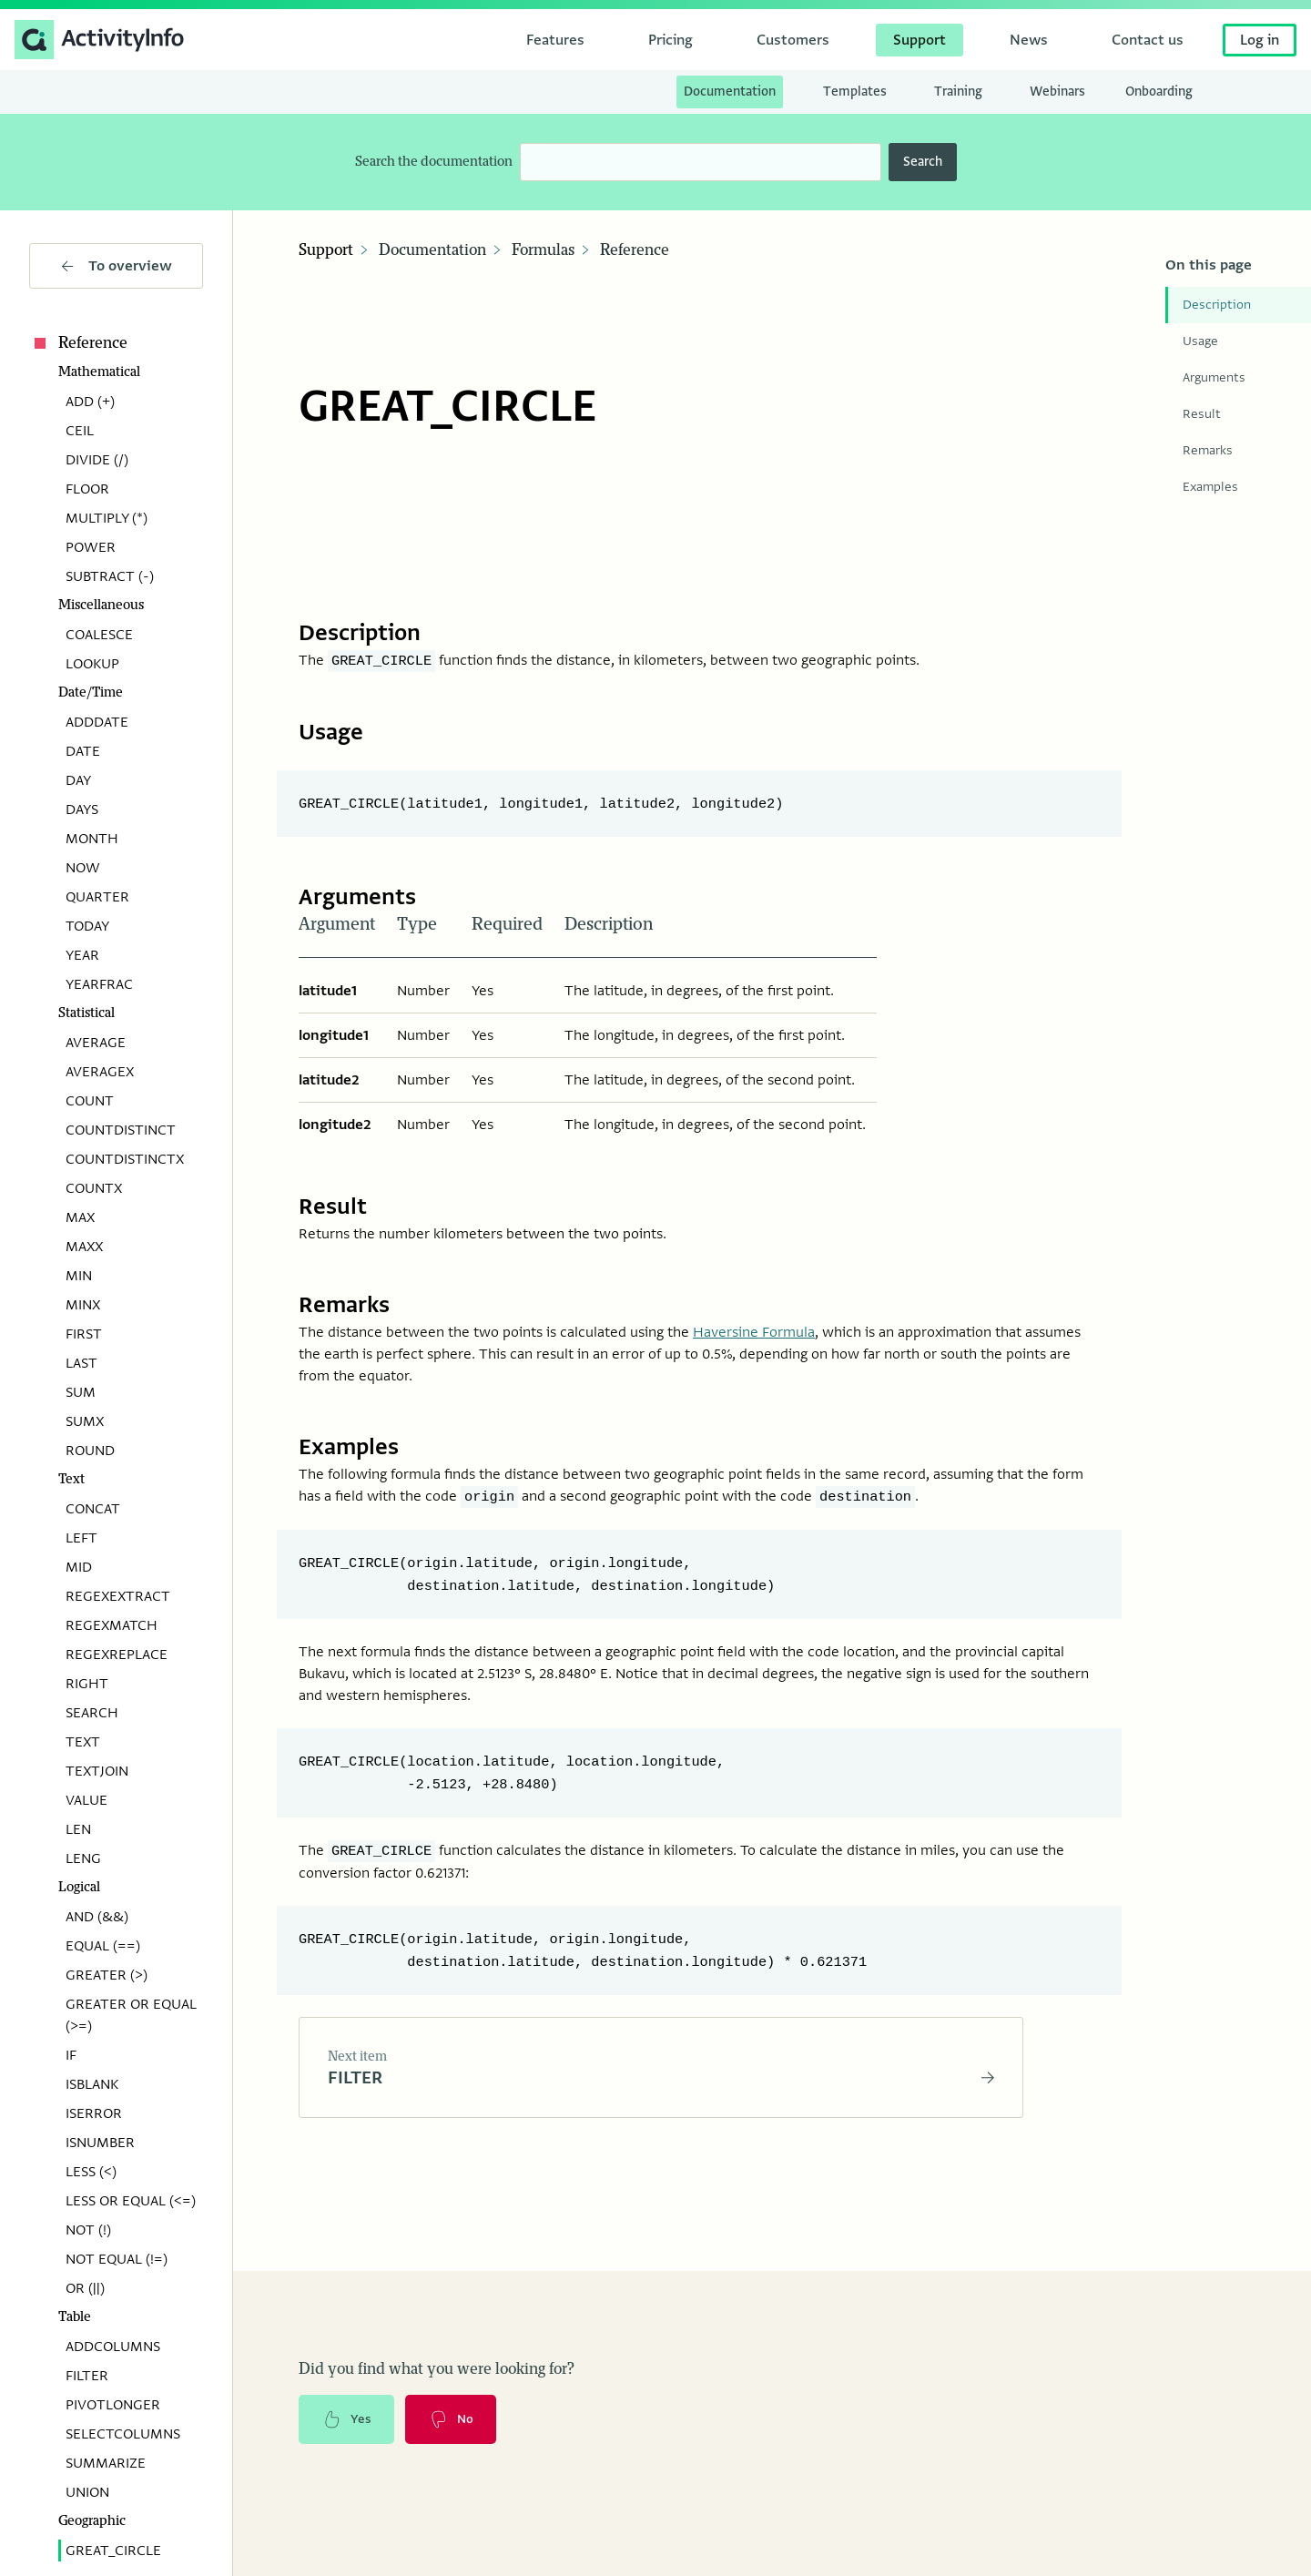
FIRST (84, 1334)
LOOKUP (92, 664)
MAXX (84, 1246)
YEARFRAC (99, 984)
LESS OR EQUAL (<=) (131, 2201)
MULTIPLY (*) (106, 518)
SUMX (85, 1421)
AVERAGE (96, 1042)
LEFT (81, 1538)
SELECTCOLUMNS (123, 2434)
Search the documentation (434, 161)
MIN (79, 1276)
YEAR (82, 955)
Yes (347, 2407)
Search (922, 161)
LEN (78, 1829)
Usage (1200, 341)
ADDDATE (97, 722)
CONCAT (93, 1509)
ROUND (90, 1450)
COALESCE (99, 635)
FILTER (87, 2376)
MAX (80, 1217)
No (454, 2407)
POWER (91, 547)
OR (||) (85, 2288)
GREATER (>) (106, 1975)
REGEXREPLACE (117, 1654)
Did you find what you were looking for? (436, 2356)
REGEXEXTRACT (118, 1596)
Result (1202, 414)
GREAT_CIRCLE (113, 2550)
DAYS (82, 809)
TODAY (87, 926)
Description (1217, 304)
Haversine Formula (754, 1321)
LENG (83, 1858)
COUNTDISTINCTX (125, 1159)
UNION (87, 2492)
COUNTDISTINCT (121, 1130)
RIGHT (87, 1684)
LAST (81, 1363)
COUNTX (94, 1188)
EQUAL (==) (103, 1946)
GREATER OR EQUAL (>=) (131, 2015)
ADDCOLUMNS (113, 2346)
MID (79, 1567)
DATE (83, 751)
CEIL (80, 431)
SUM (81, 1392)
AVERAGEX (100, 1072)
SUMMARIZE (106, 2463)
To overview (116, 266)
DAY (78, 780)
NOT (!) (88, 2230)
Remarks (1208, 450)
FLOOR (87, 489)
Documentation (432, 250)
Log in (1259, 40)
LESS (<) (91, 2172)
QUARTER (97, 897)
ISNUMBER (100, 2142)
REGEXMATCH (112, 1625)
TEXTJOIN (97, 1771)
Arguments (1214, 377)
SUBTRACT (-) (110, 576)
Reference (78, 343)
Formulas (543, 250)
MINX (83, 1305)
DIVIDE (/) (97, 460)
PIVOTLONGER (113, 2405)
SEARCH (92, 1713)
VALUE (86, 1800)
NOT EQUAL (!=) (117, 2259)
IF (71, 2055)
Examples (1210, 486)
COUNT (90, 1101)
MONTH (92, 839)
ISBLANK (92, 2084)
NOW (83, 868)
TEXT (83, 1742)
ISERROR (94, 2113)
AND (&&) (97, 1917)
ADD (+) (90, 401)
